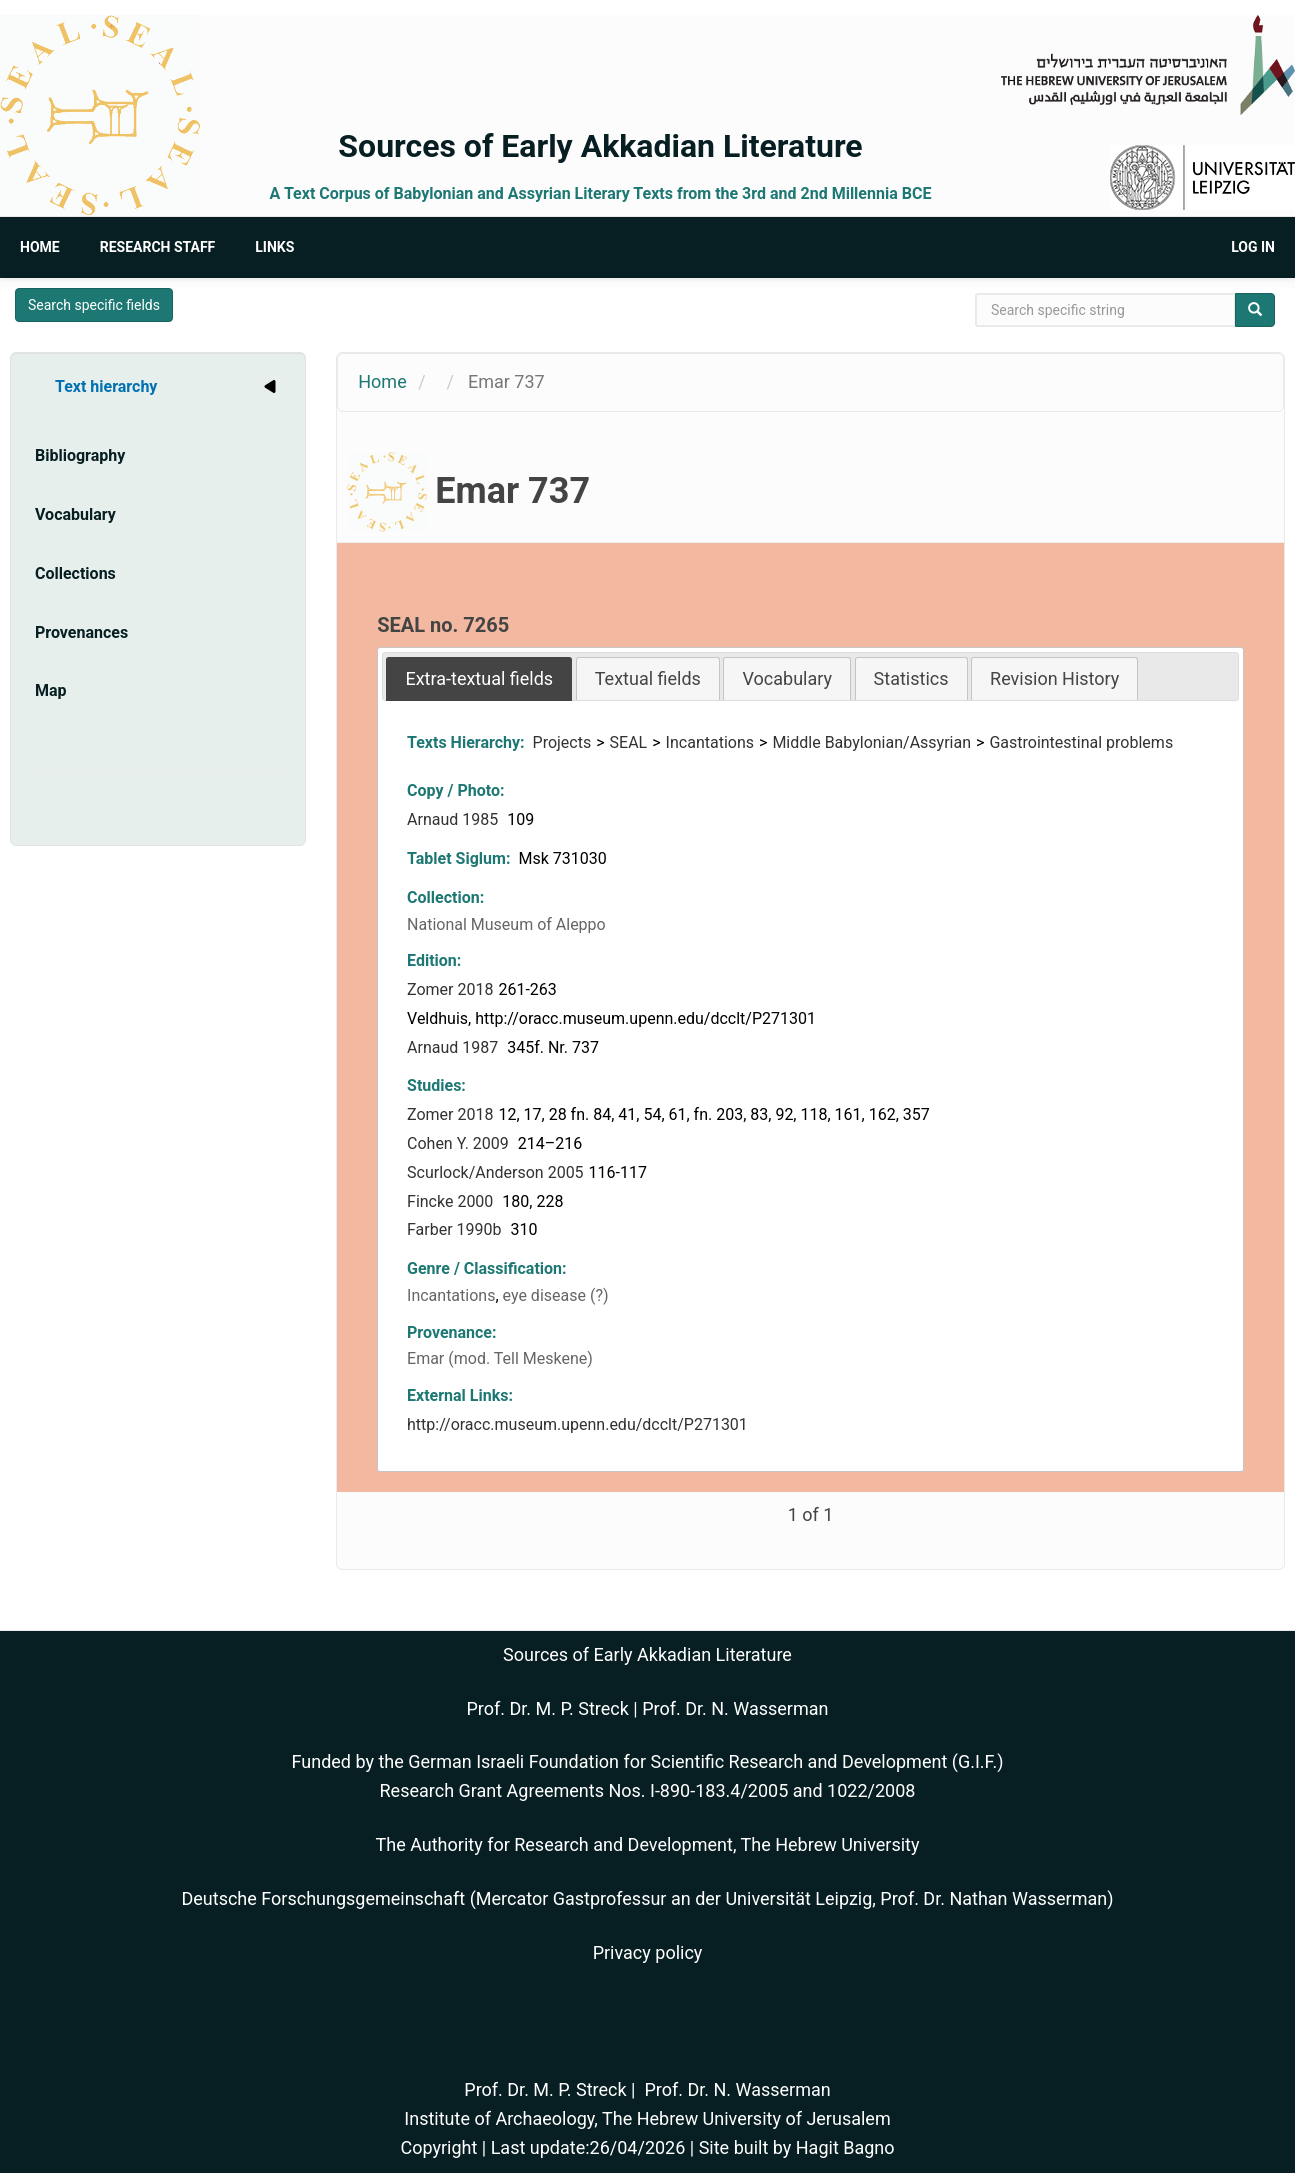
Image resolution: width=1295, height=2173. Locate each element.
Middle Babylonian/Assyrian (871, 742)
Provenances (81, 632)
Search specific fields (94, 305)
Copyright (438, 2147)
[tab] (479, 678)
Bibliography (80, 455)
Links (274, 247)
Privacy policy (648, 1952)
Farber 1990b (456, 1229)
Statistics (911, 678)
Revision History (1054, 678)
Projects (562, 742)
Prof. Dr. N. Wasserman (735, 1708)
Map (51, 690)
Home (40, 247)
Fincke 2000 (452, 1201)
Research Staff (158, 247)
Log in (1253, 247)
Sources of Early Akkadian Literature (600, 146)
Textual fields (648, 678)
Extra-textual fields (479, 678)
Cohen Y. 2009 (460, 1143)
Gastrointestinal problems (1081, 742)
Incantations (710, 742)
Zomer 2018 (450, 989)
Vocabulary (75, 514)
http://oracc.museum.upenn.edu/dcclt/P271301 (577, 1424)
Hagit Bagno (845, 2147)
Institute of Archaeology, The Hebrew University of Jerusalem (647, 2118)
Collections (75, 573)
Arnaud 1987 (454, 1047)
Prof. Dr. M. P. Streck (548, 1708)
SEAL (629, 742)
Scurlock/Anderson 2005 (495, 1172)
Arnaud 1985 (454, 819)
